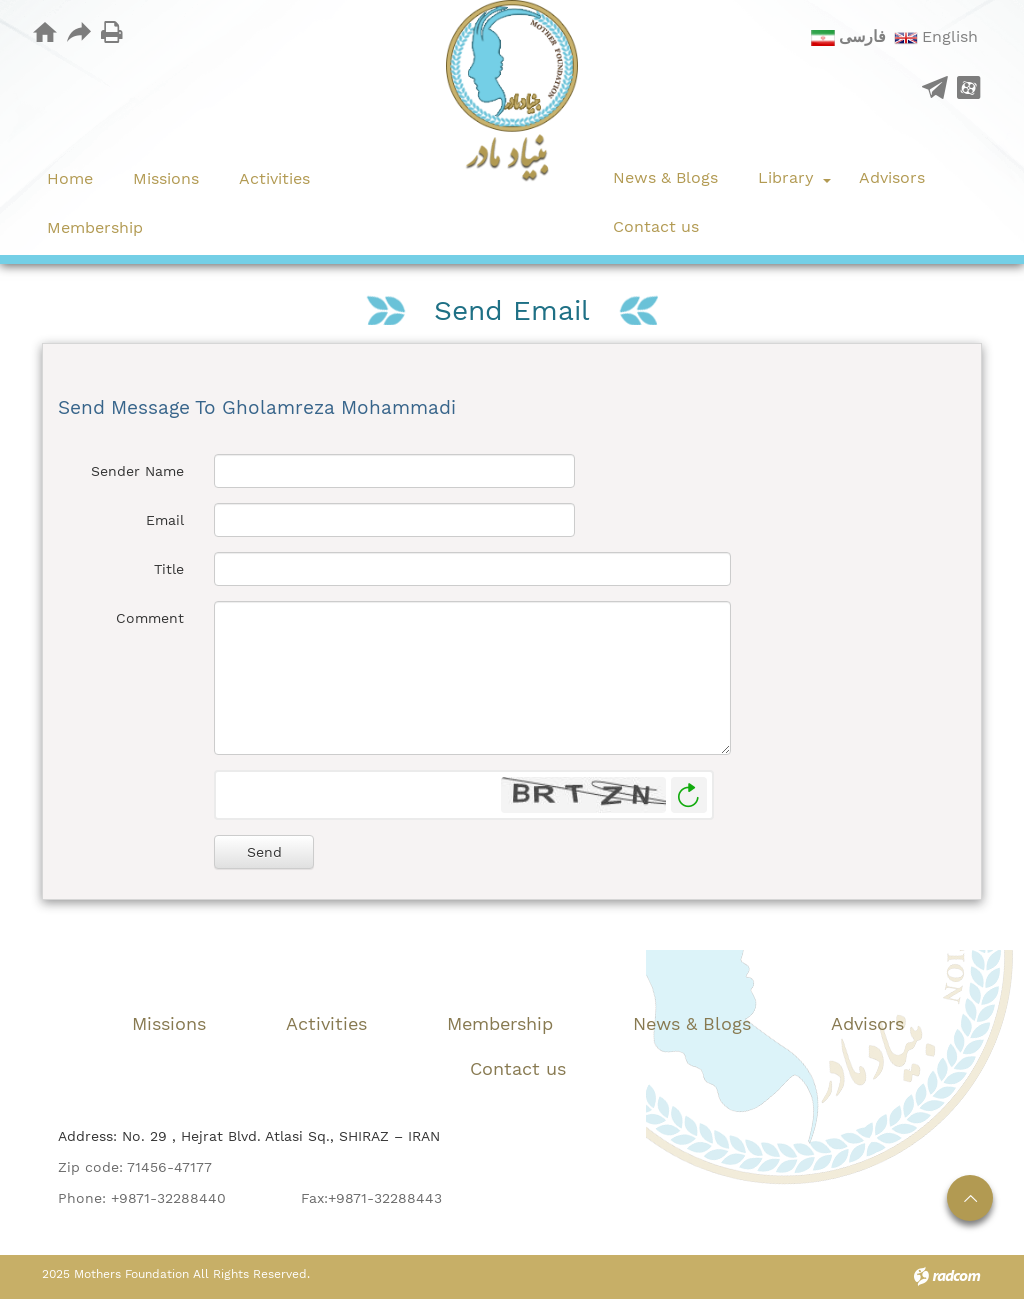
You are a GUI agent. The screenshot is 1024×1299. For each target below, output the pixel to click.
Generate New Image (689, 795)
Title (169, 569)
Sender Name (137, 471)
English (950, 36)
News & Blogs (692, 1023)
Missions (169, 1023)
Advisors (867, 1023)
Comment (150, 618)
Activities (326, 1023)
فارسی (862, 36)
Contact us (518, 1068)
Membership (500, 1023)
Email (165, 520)
